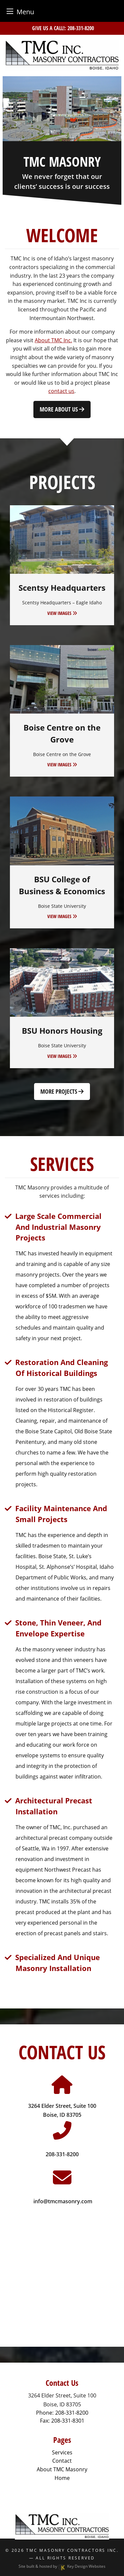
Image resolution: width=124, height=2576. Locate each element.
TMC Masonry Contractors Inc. (72, 2550)
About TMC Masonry (62, 2469)
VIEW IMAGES (62, 613)
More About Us (62, 409)
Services (62, 2452)
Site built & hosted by (62, 2566)
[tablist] (62, 108)
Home (62, 2478)
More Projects (62, 1091)
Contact (62, 2460)
